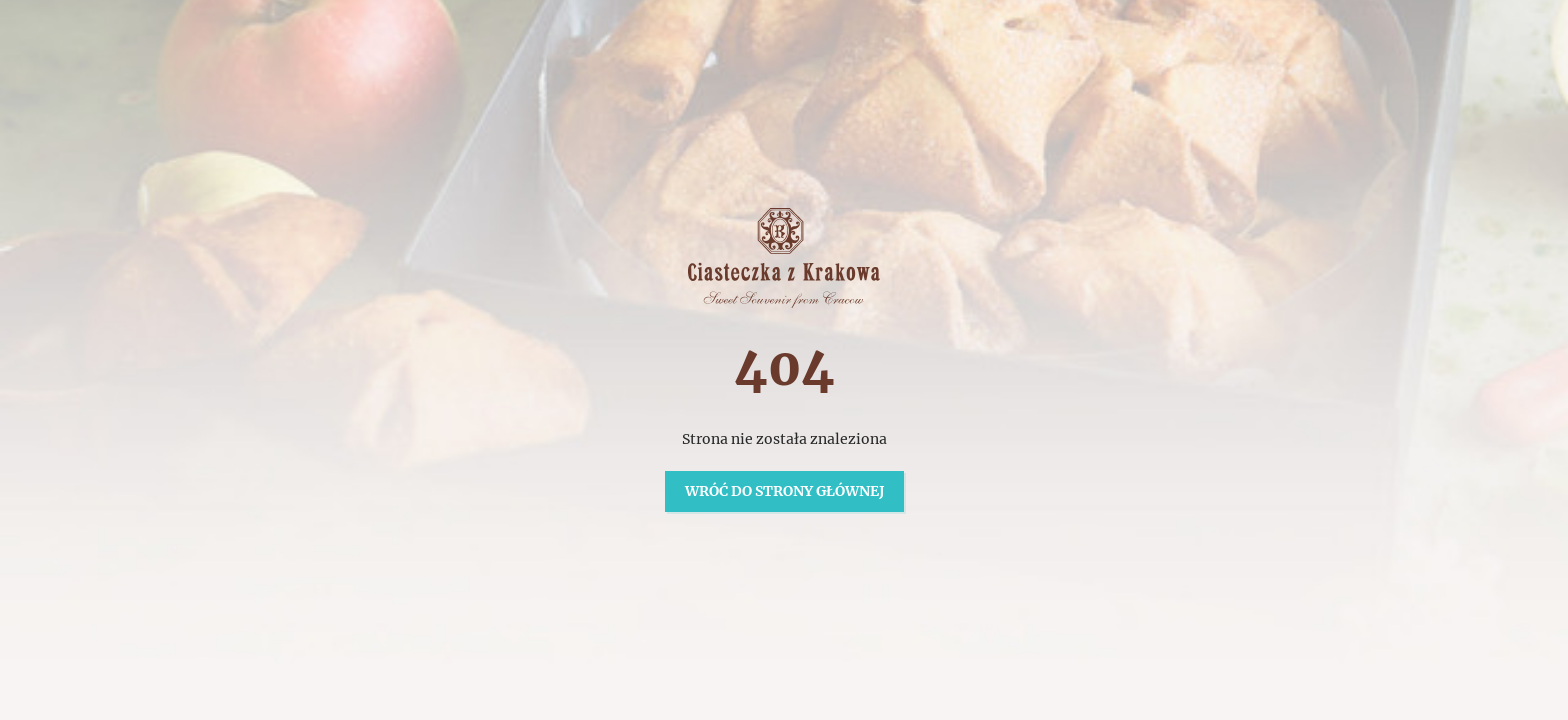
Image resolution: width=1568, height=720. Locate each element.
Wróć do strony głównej (784, 491)
